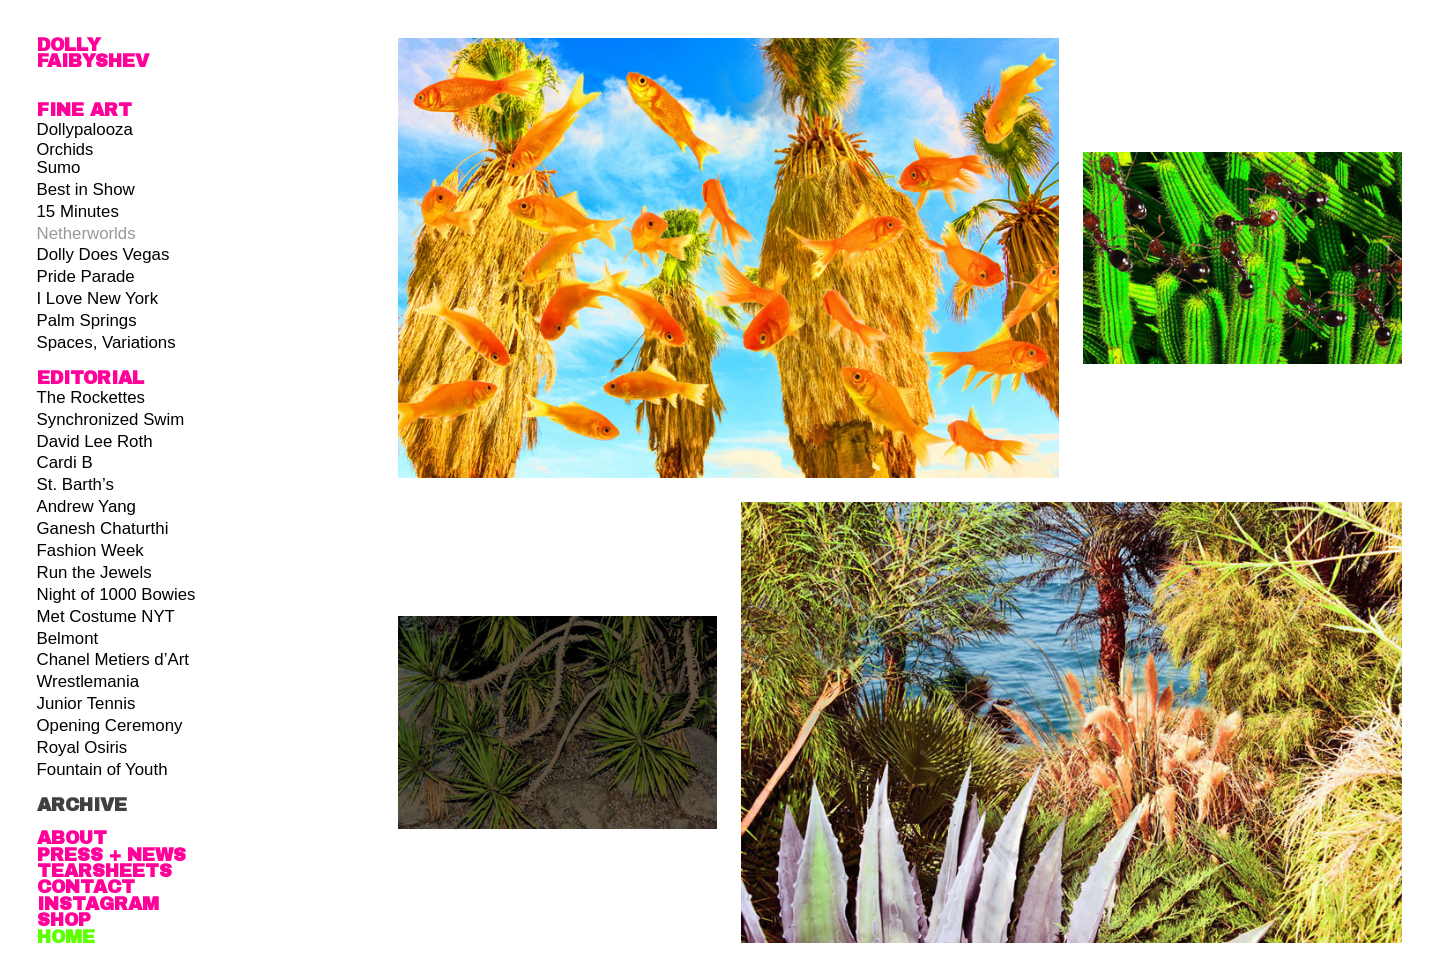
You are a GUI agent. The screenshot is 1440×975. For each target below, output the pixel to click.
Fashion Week (90, 550)
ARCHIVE (82, 805)
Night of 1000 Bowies (116, 594)
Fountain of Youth (102, 769)
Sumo (59, 167)
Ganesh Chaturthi (103, 528)
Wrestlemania (88, 681)
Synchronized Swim (111, 419)
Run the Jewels (94, 572)
